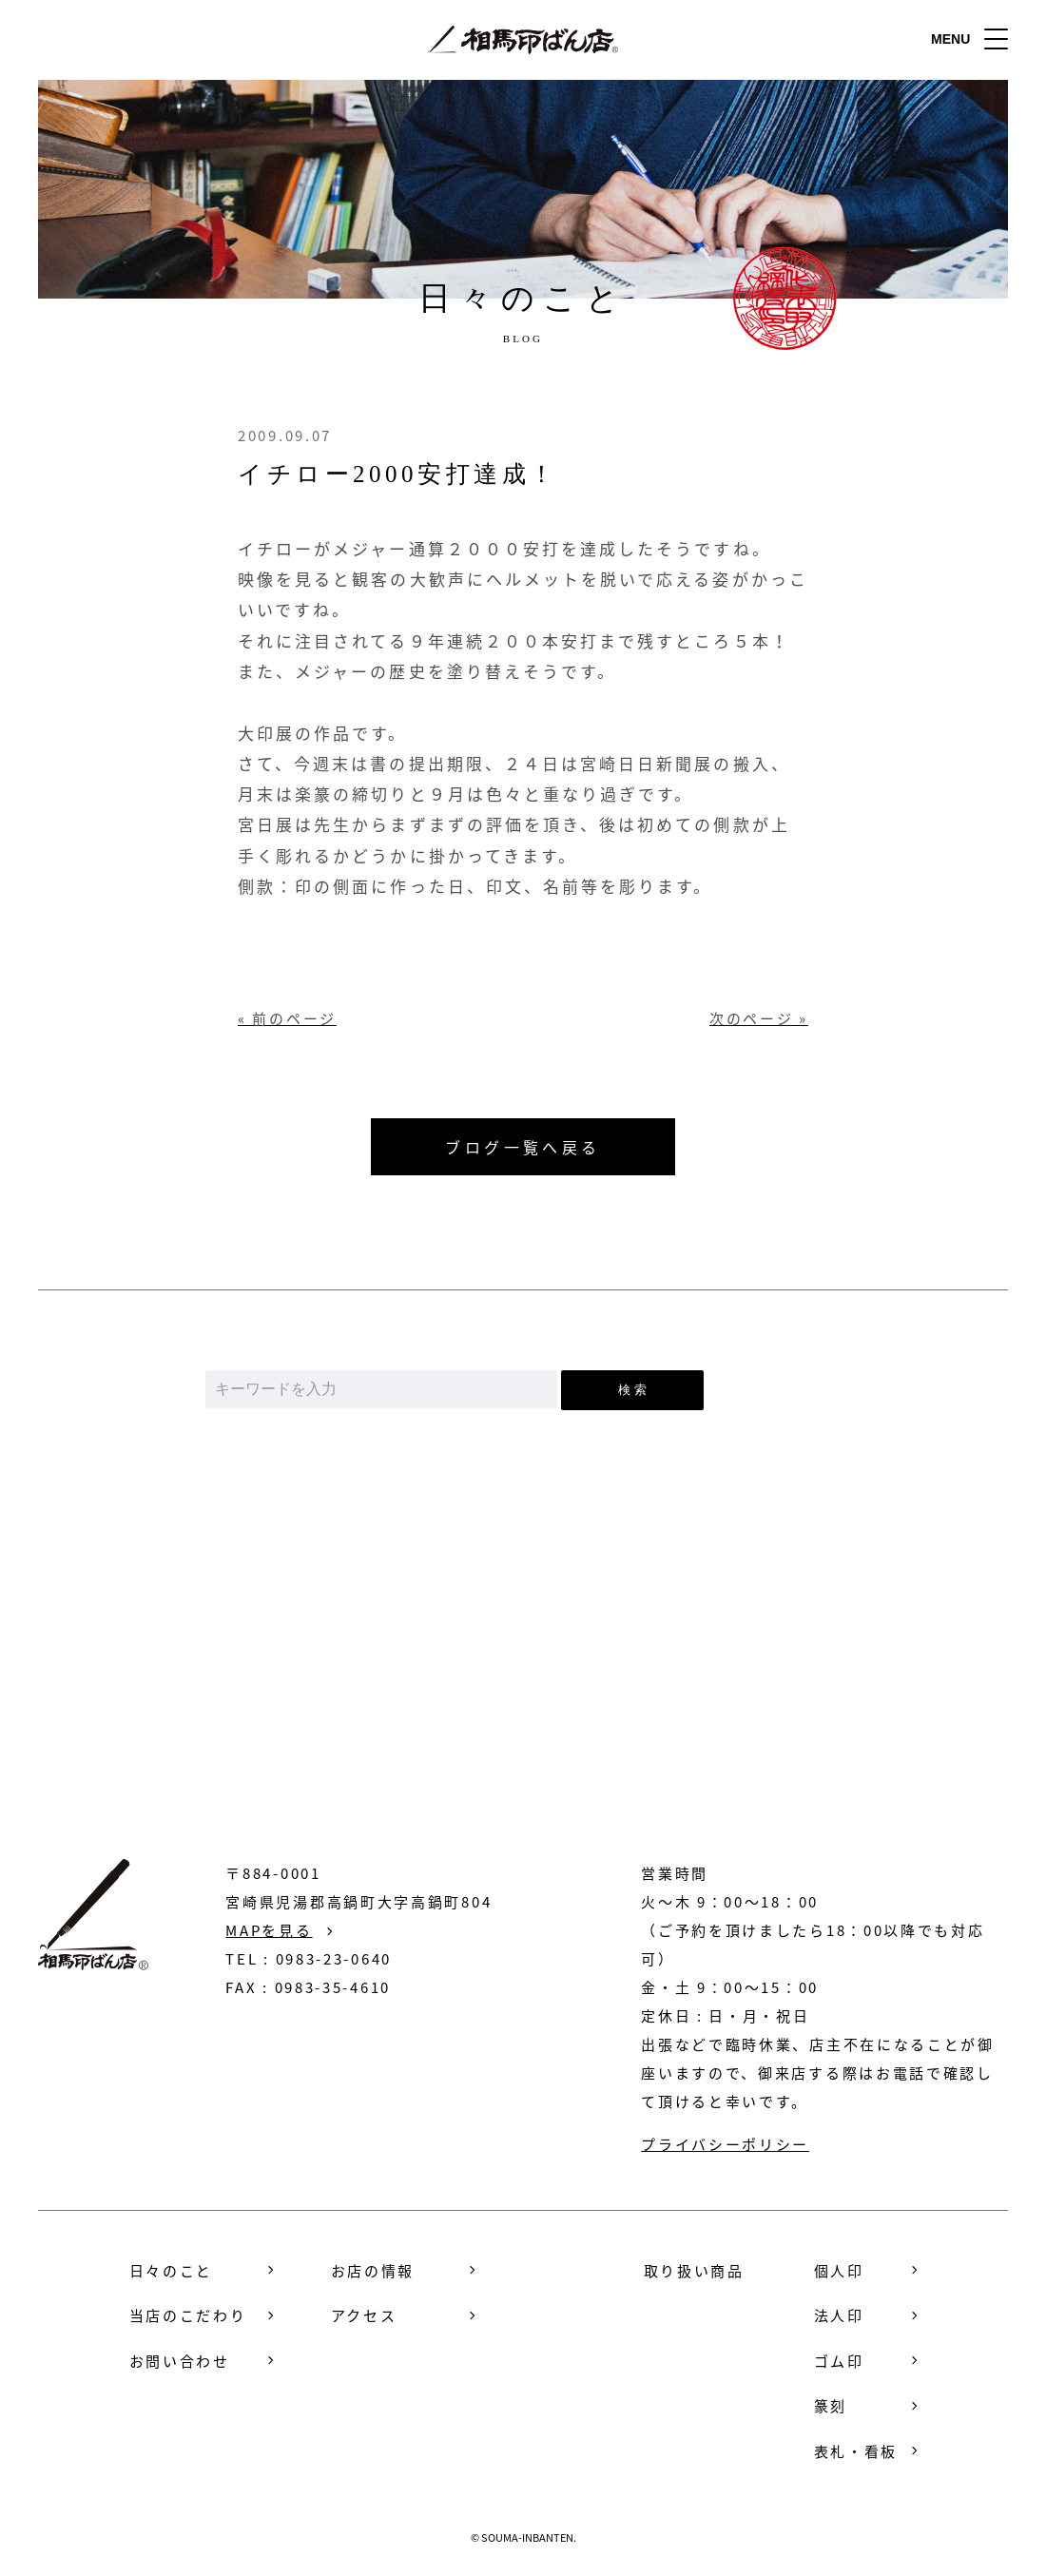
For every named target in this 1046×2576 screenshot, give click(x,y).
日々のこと (171, 2269)
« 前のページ (287, 1019)
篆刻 (830, 2405)
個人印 (839, 2269)
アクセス (364, 2315)
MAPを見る (268, 1929)
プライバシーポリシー (725, 2143)
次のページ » (758, 1019)
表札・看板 (856, 2450)
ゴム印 (839, 2360)
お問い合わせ (523, 1708)
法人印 (839, 2315)
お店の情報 (373, 2269)
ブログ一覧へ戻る (523, 1146)
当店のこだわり (188, 2315)
